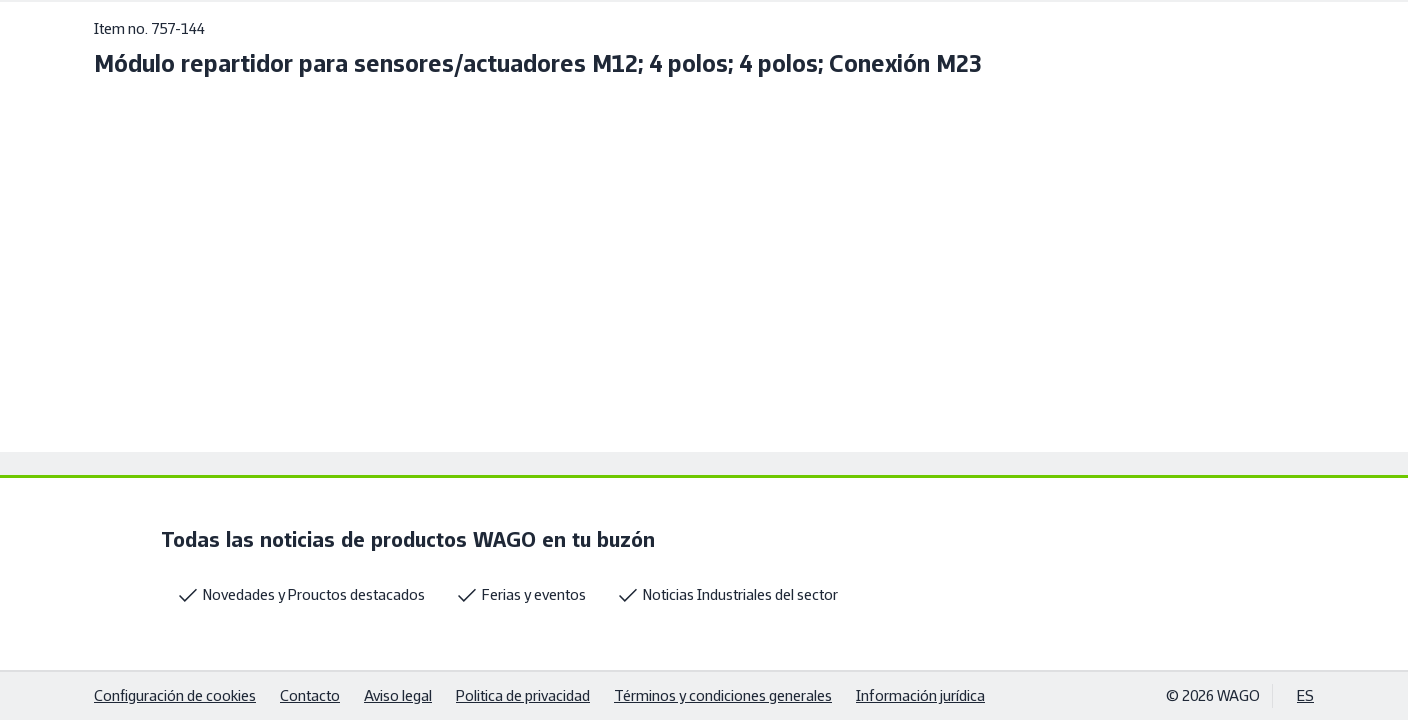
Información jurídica (920, 695)
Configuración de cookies (175, 695)
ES (1305, 695)
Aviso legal (398, 695)
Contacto (310, 695)
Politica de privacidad (523, 695)
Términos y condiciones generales (723, 695)
